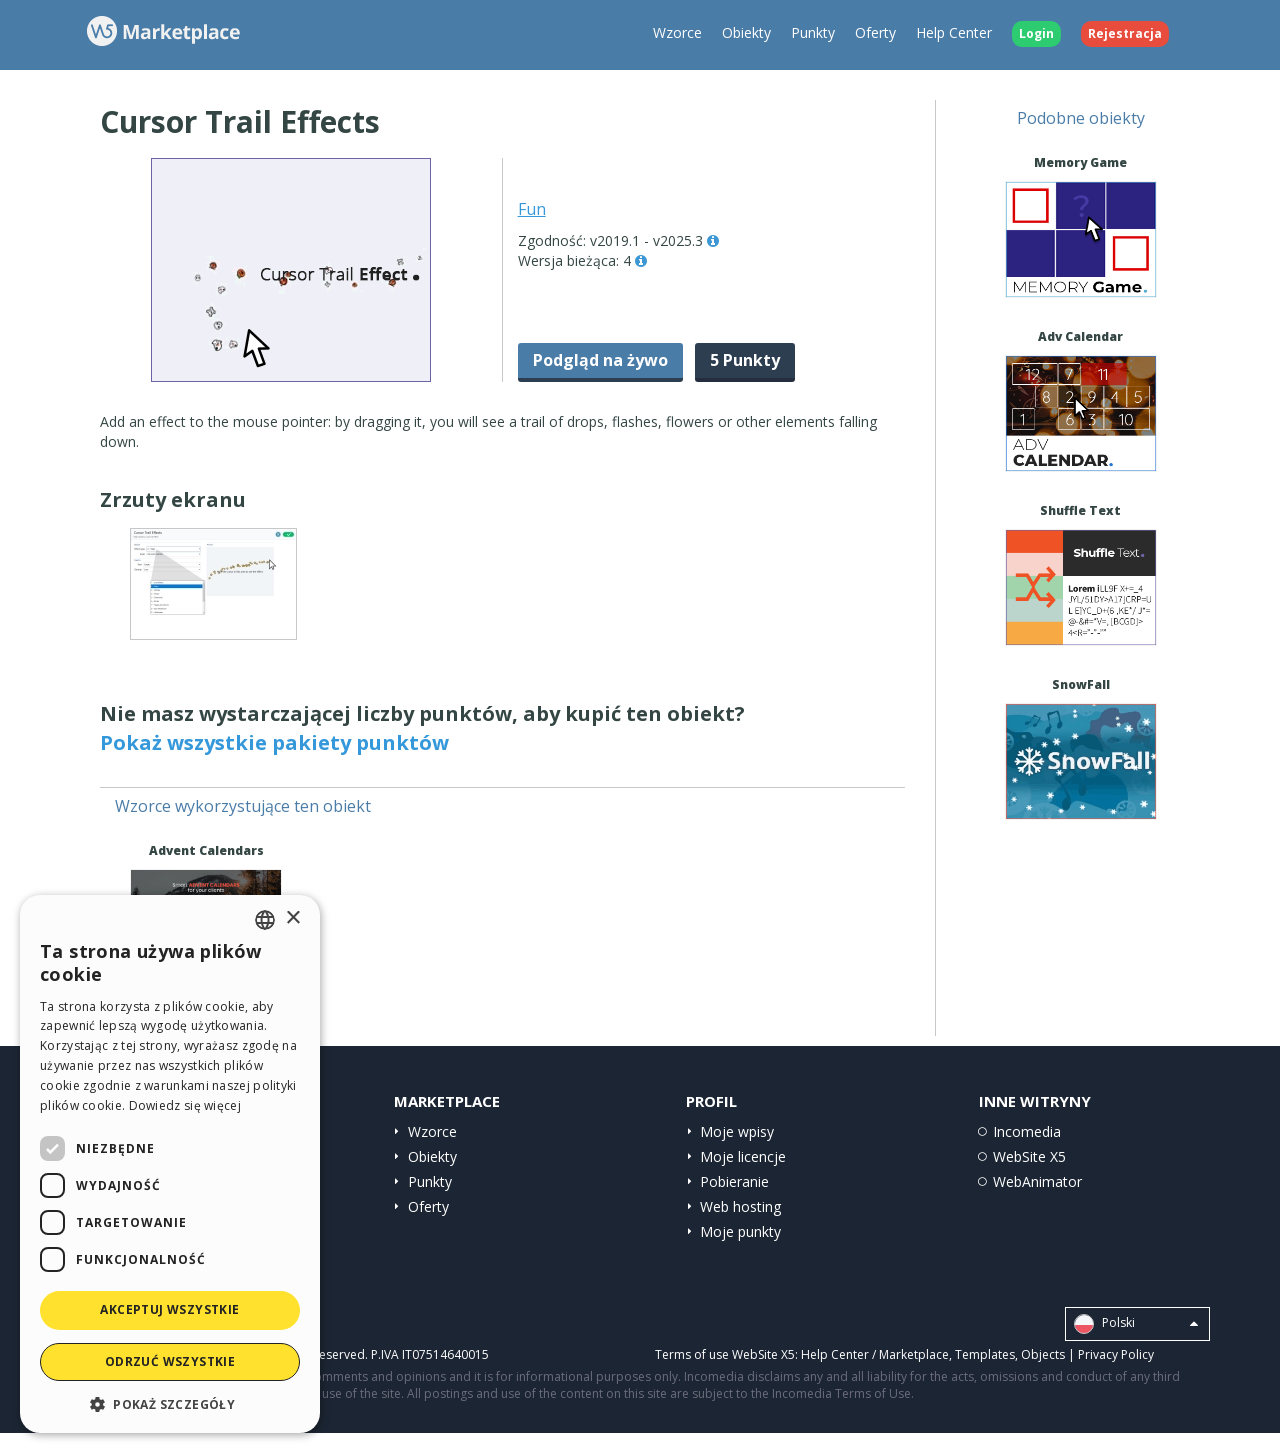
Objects (1043, 1354)
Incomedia (1027, 1131)
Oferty (875, 32)
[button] (170, 1403)
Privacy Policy (1116, 1354)
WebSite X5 (1029, 1156)
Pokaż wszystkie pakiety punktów (274, 742)
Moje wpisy (737, 1131)
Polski (1136, 1324)
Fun (532, 209)
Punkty (813, 32)
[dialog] (170, 1164)
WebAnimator (1037, 1181)
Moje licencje (743, 1156)
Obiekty (746, 32)
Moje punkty (740, 1231)
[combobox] (265, 920)
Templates (985, 1354)
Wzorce (677, 32)
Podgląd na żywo (600, 360)
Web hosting (740, 1206)
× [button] (292, 918)
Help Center (954, 32)
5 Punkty (745, 360)
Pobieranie (734, 1181)
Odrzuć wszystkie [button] (170, 1361)
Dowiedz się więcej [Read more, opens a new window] (185, 1105)
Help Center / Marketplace (875, 1354)
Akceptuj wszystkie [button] (169, 1309)
